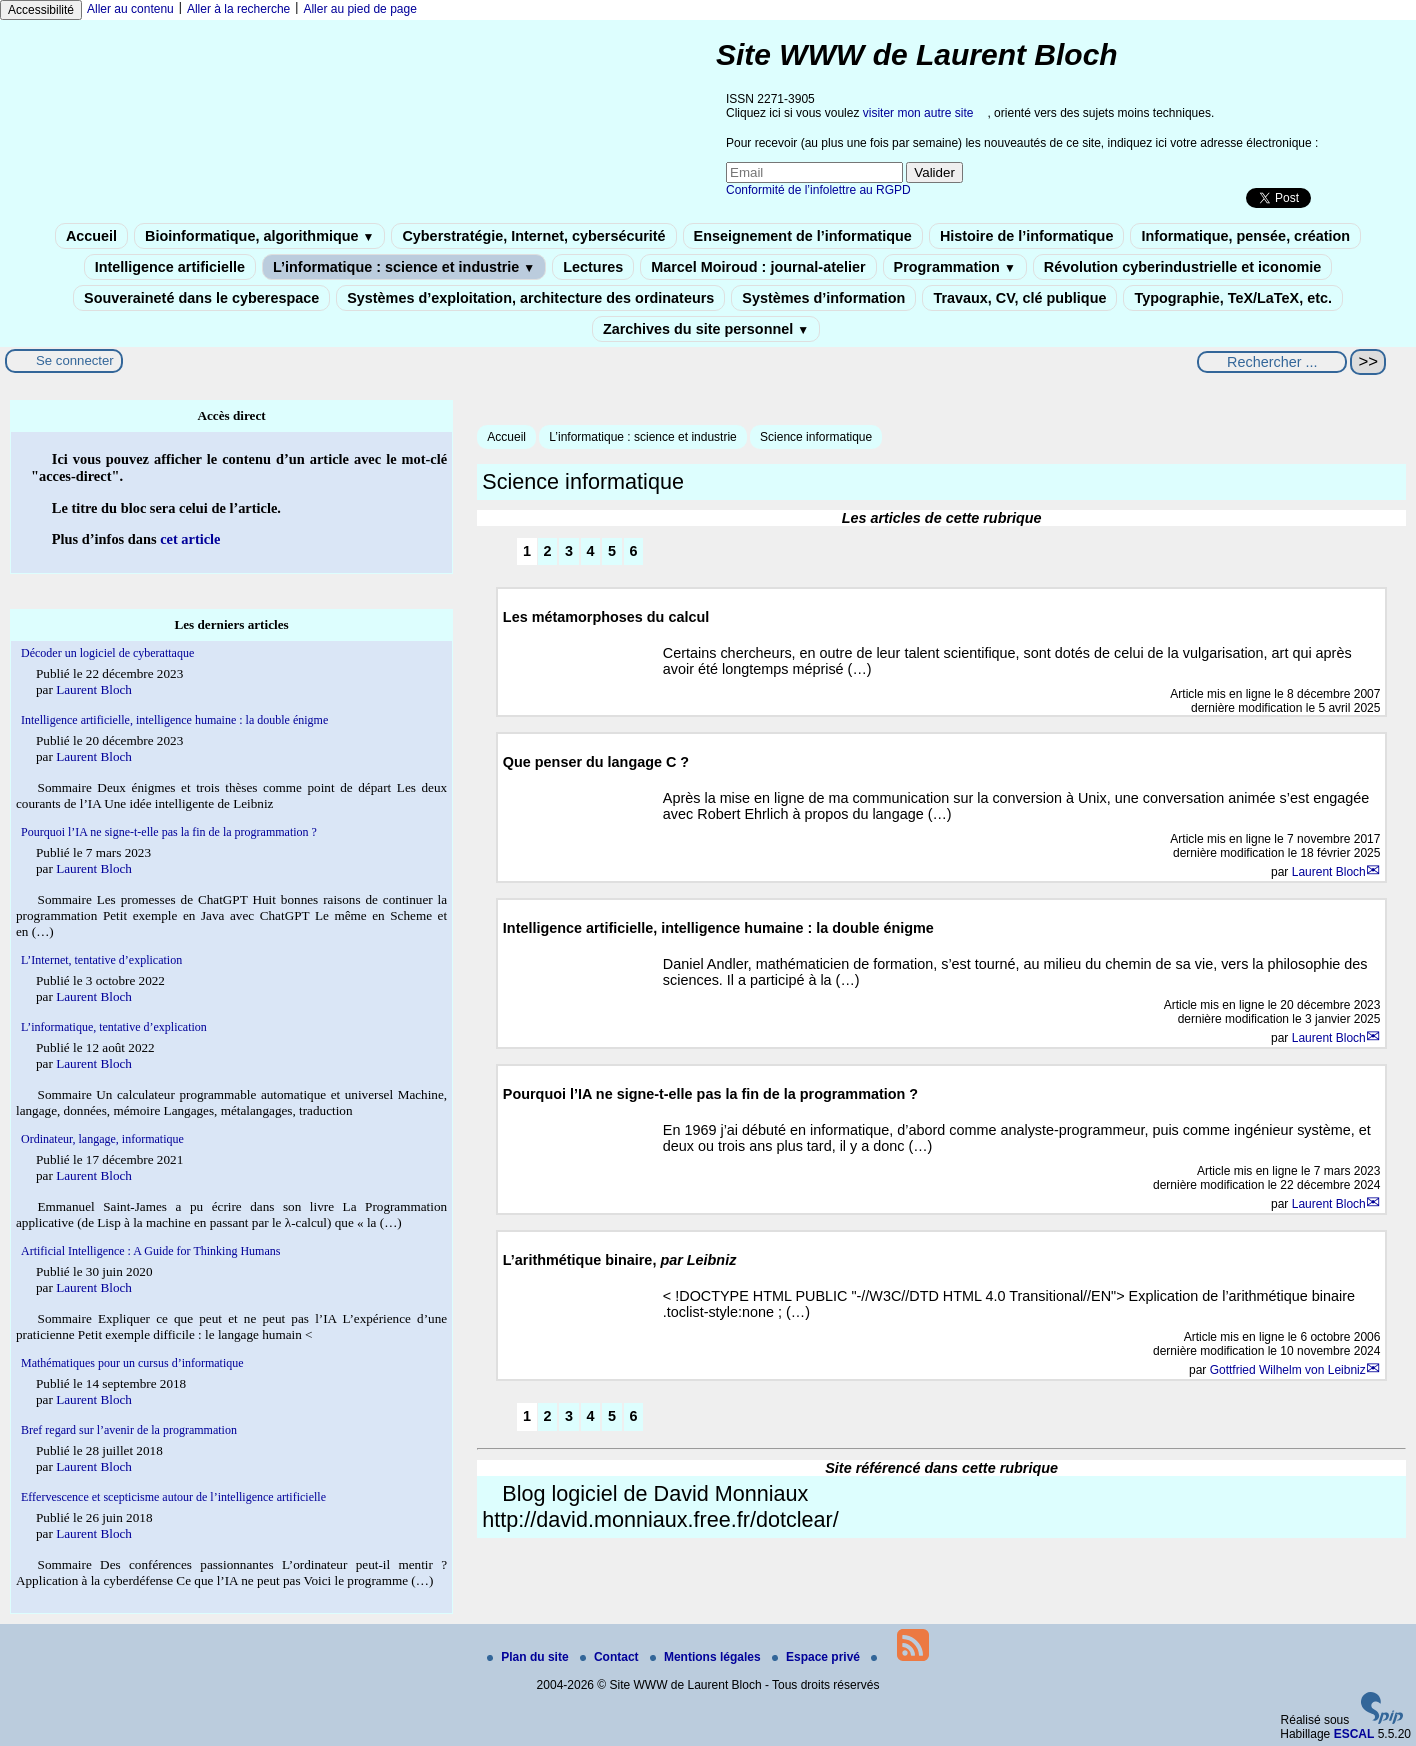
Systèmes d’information (823, 298)
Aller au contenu (130, 9)
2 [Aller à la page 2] (548, 551)
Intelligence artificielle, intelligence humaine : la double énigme (174, 720)
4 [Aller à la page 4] (591, 551)
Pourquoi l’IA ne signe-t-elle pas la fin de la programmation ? (169, 832)
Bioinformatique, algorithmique (259, 236)
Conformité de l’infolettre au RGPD (818, 190)
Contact (611, 1657)
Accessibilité (41, 10)
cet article (190, 539)
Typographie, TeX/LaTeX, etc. (1233, 298)
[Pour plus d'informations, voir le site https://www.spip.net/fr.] (1382, 1720)
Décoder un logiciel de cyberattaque (107, 653)
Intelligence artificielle (170, 267)
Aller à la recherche (238, 9)
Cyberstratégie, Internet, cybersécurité (533, 236)
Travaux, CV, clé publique (1019, 298)
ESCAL (1354, 1734)
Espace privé (817, 1657)
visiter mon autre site (918, 113)
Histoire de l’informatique (1027, 236)
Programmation (955, 267)
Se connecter (75, 360)
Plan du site (529, 1657)
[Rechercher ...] (1272, 362)
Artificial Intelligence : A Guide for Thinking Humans (150, 1251)
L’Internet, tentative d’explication (101, 960)
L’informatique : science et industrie (404, 267)
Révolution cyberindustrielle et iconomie (1182, 267)
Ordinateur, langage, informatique (102, 1139)
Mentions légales (707, 1657)
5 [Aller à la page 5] (612, 551)
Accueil (91, 236)
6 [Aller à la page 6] (634, 551)
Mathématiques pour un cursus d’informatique (132, 1363)
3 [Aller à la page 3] (569, 551)
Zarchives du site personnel (706, 329)
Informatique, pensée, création (1245, 236)
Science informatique (816, 437)
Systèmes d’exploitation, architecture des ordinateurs (530, 298)
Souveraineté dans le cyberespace (201, 298)
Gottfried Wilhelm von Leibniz (1288, 1370)
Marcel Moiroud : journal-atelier (758, 267)
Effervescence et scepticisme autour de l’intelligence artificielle (173, 1497)
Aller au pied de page (359, 9)
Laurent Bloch (1329, 872)
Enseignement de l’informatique (803, 236)
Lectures (593, 267)
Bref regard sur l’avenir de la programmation (129, 1430)
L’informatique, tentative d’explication (114, 1027)
